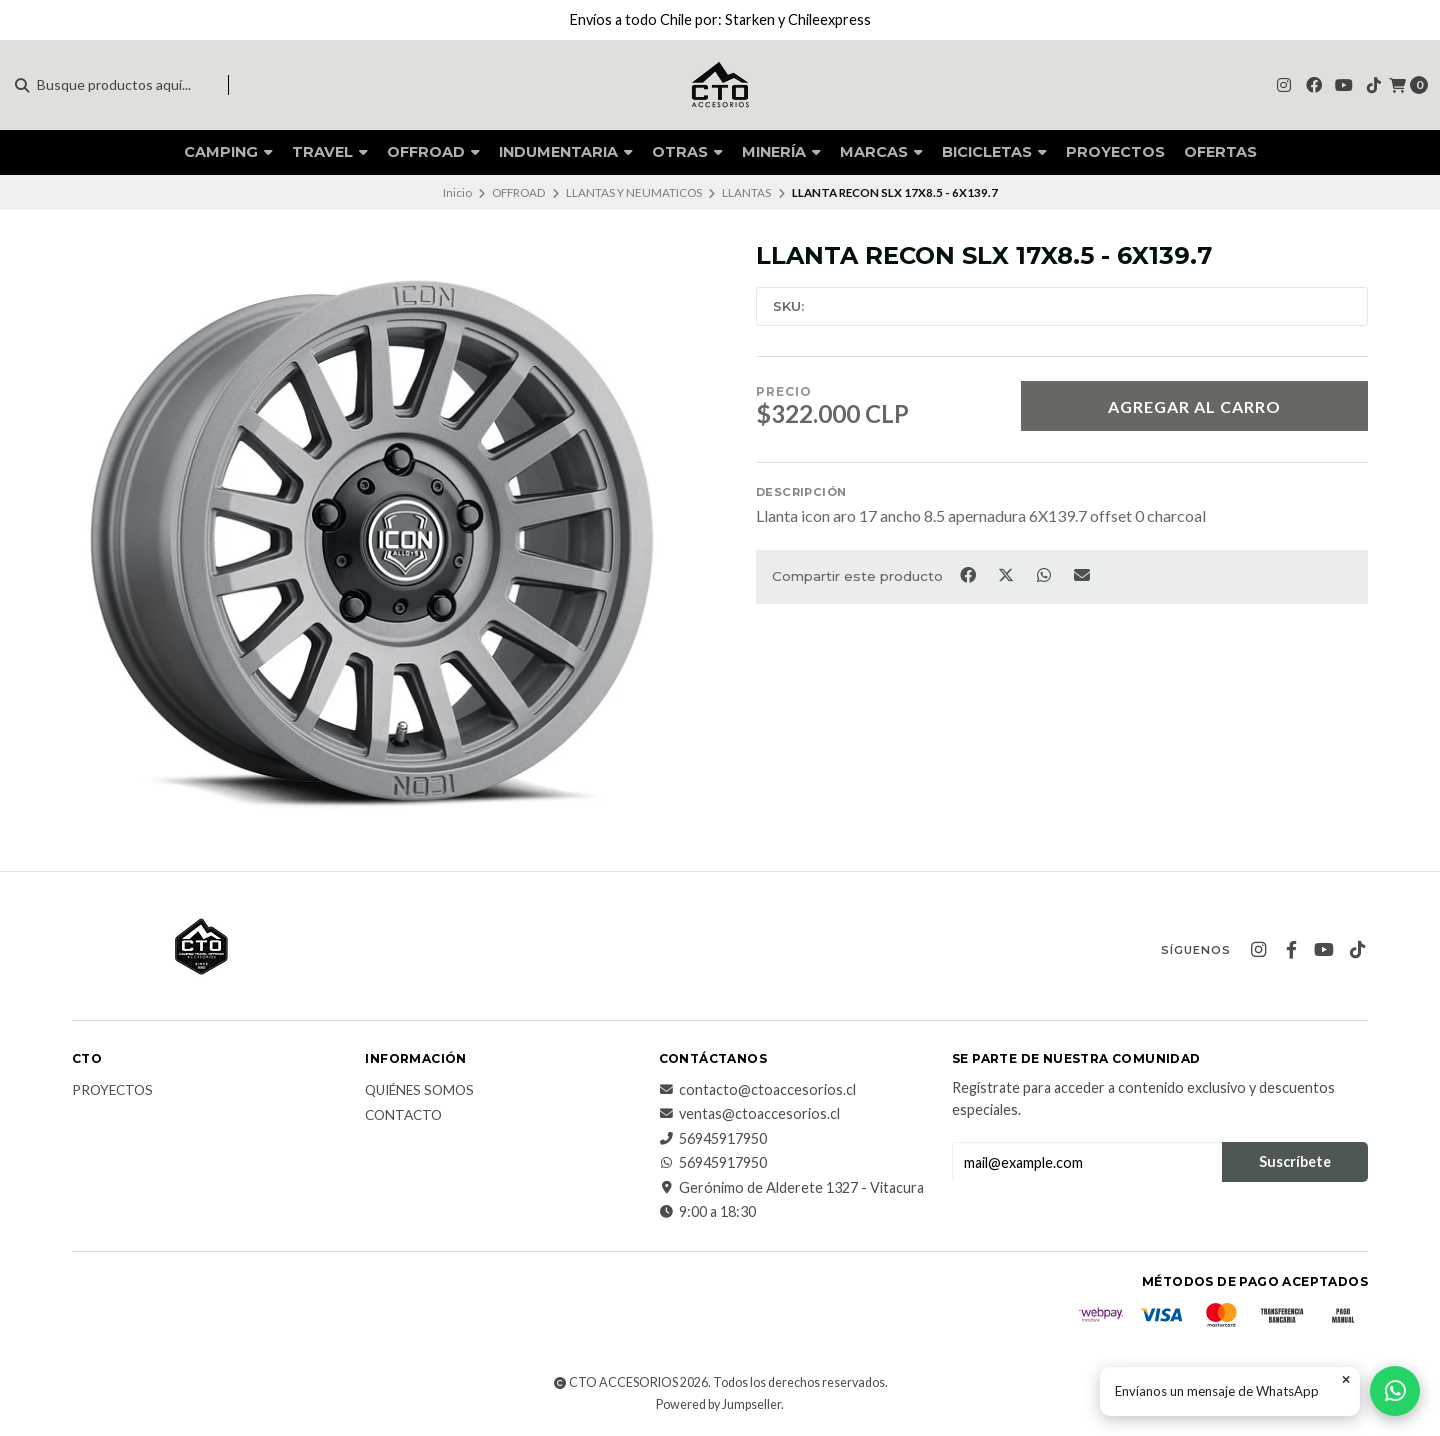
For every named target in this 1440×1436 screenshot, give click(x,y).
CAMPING (228, 152)
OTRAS (687, 152)
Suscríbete (1295, 1161)
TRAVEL (330, 152)
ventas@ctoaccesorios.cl (749, 1114)
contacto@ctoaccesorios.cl (757, 1090)
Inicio (457, 192)
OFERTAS (1220, 152)
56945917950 (713, 1139)
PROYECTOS (1115, 152)
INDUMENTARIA (566, 152)
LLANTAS (746, 192)
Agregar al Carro (1194, 406)
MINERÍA (781, 152)
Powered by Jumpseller (718, 1404)
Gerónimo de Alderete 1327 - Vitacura (791, 1188)
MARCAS (881, 152)
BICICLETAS (994, 152)
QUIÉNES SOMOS (419, 1091)
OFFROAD (433, 152)
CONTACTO (403, 1116)
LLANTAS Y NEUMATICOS (634, 192)
